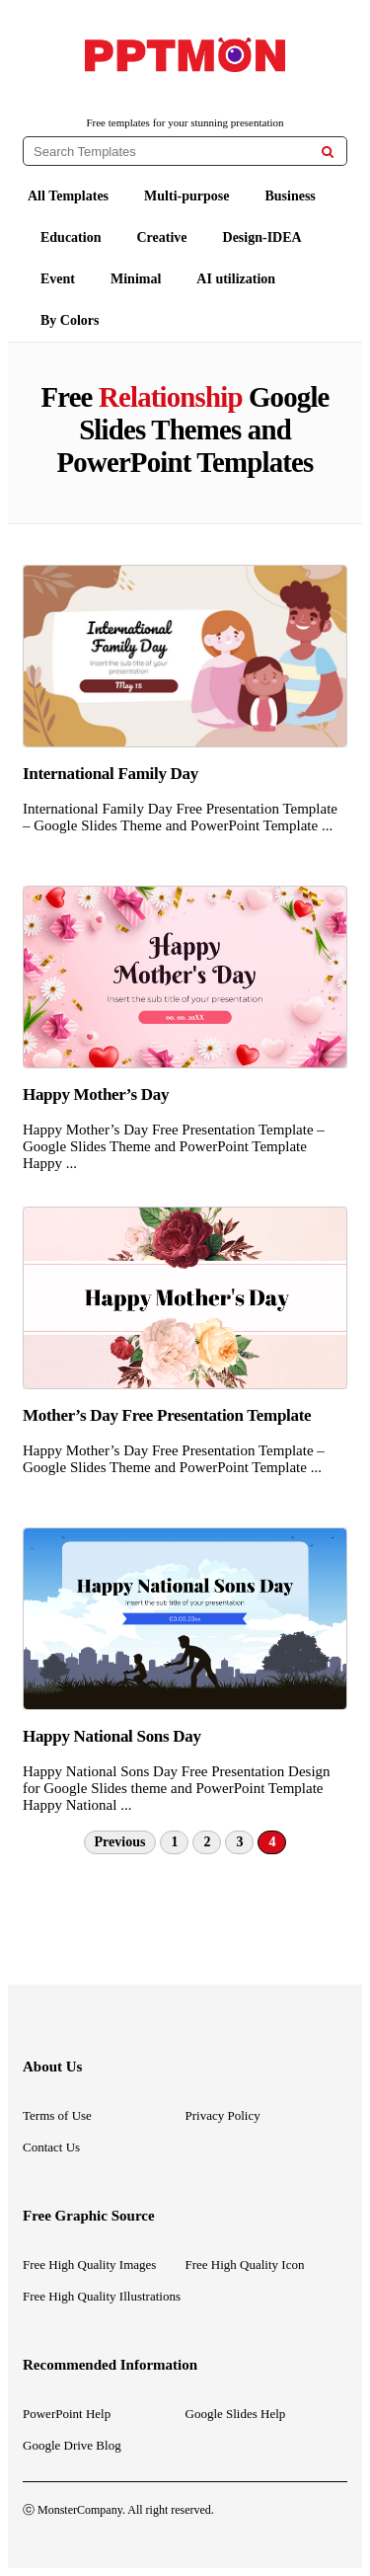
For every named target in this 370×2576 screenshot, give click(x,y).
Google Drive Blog (72, 2445)
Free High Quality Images (89, 2264)
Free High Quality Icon (245, 2264)
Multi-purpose (186, 196)
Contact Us (51, 2147)
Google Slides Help (235, 2413)
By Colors (70, 320)
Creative (161, 237)
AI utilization (235, 279)
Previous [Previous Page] (120, 1841)
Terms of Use (57, 2115)
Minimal (136, 279)
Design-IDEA (262, 237)
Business (289, 196)
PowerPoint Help (67, 2413)
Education (70, 237)
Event (57, 279)
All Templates (68, 196)
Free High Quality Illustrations (102, 2296)
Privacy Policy (222, 2115)
